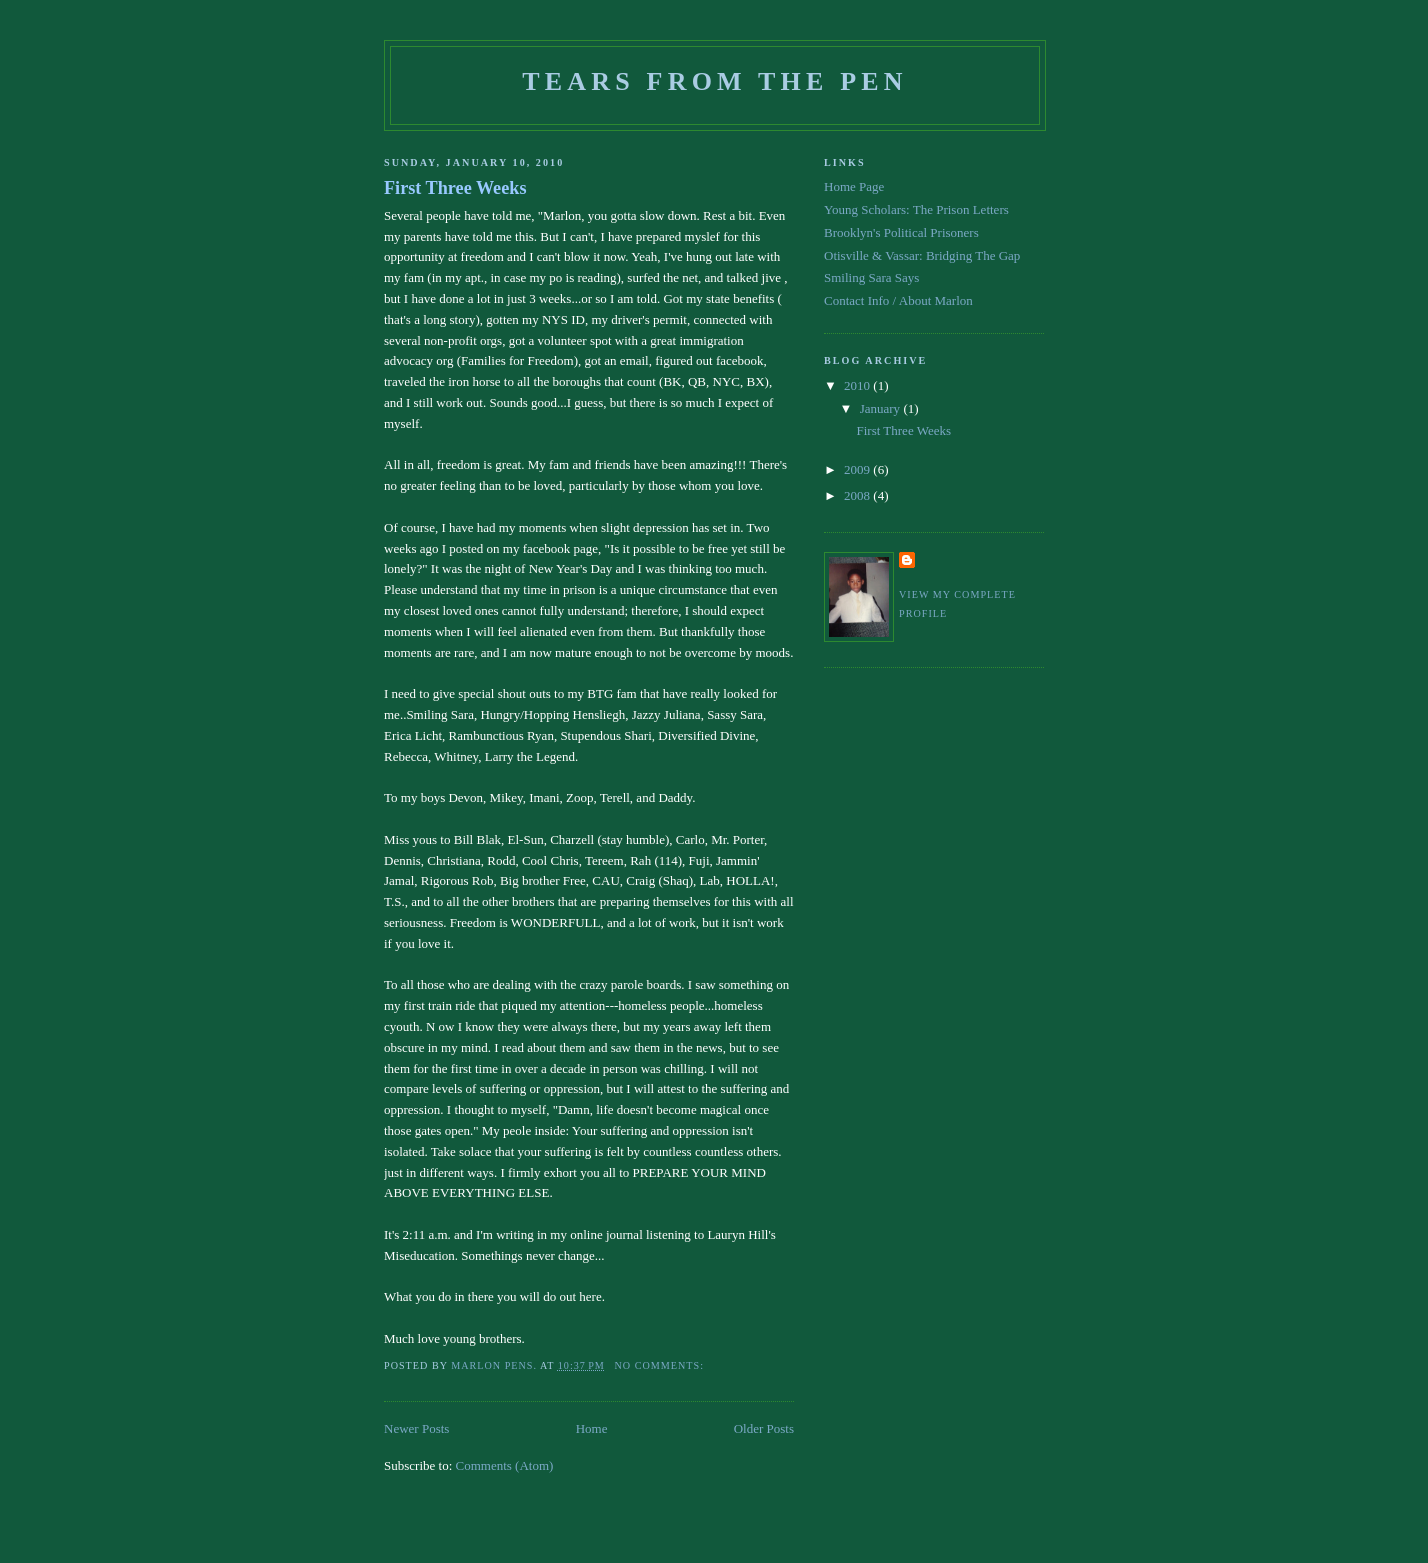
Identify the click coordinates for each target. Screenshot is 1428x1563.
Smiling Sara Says (871, 277)
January (882, 408)
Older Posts (764, 1428)
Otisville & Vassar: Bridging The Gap (922, 255)
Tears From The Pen (715, 81)
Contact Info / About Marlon (898, 300)
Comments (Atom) (505, 1465)
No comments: (661, 1365)
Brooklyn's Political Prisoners (901, 232)
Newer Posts (416, 1428)
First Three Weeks (455, 188)
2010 (858, 385)
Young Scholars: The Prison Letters (916, 209)
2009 (858, 469)
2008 (858, 495)
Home (592, 1428)
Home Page (854, 186)
